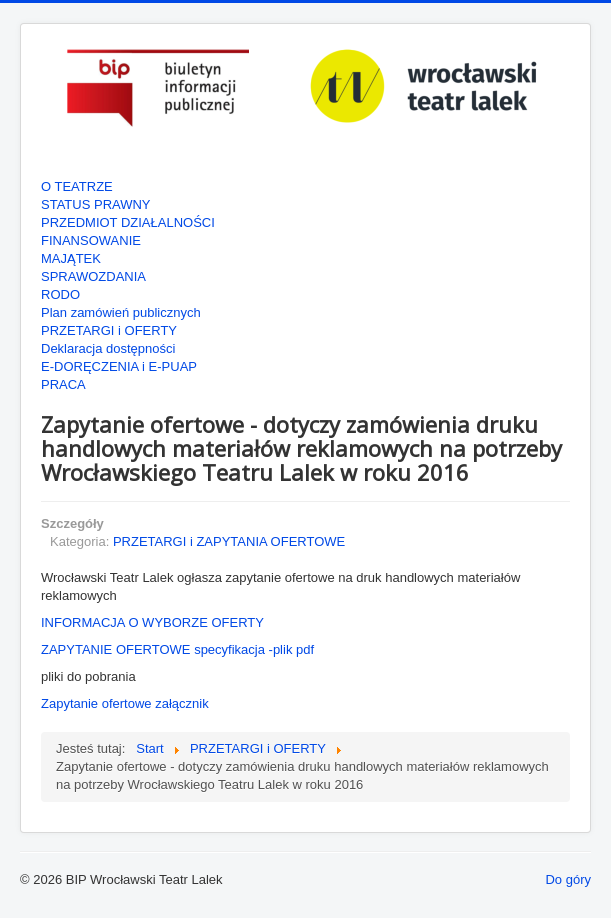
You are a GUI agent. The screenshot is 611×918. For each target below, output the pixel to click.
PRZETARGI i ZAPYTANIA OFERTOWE (229, 541)
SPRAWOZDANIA (93, 276)
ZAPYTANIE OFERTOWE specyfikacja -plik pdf (177, 649)
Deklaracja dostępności (108, 348)
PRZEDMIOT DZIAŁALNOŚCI (128, 222)
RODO (60, 294)
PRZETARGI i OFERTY (109, 330)
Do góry (568, 879)
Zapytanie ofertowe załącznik (125, 703)
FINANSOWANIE (91, 240)
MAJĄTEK (71, 258)
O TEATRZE (77, 186)
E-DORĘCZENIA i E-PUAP (119, 366)
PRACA (63, 384)
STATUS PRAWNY (96, 204)
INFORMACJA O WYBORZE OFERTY (152, 622)
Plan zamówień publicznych (121, 312)
